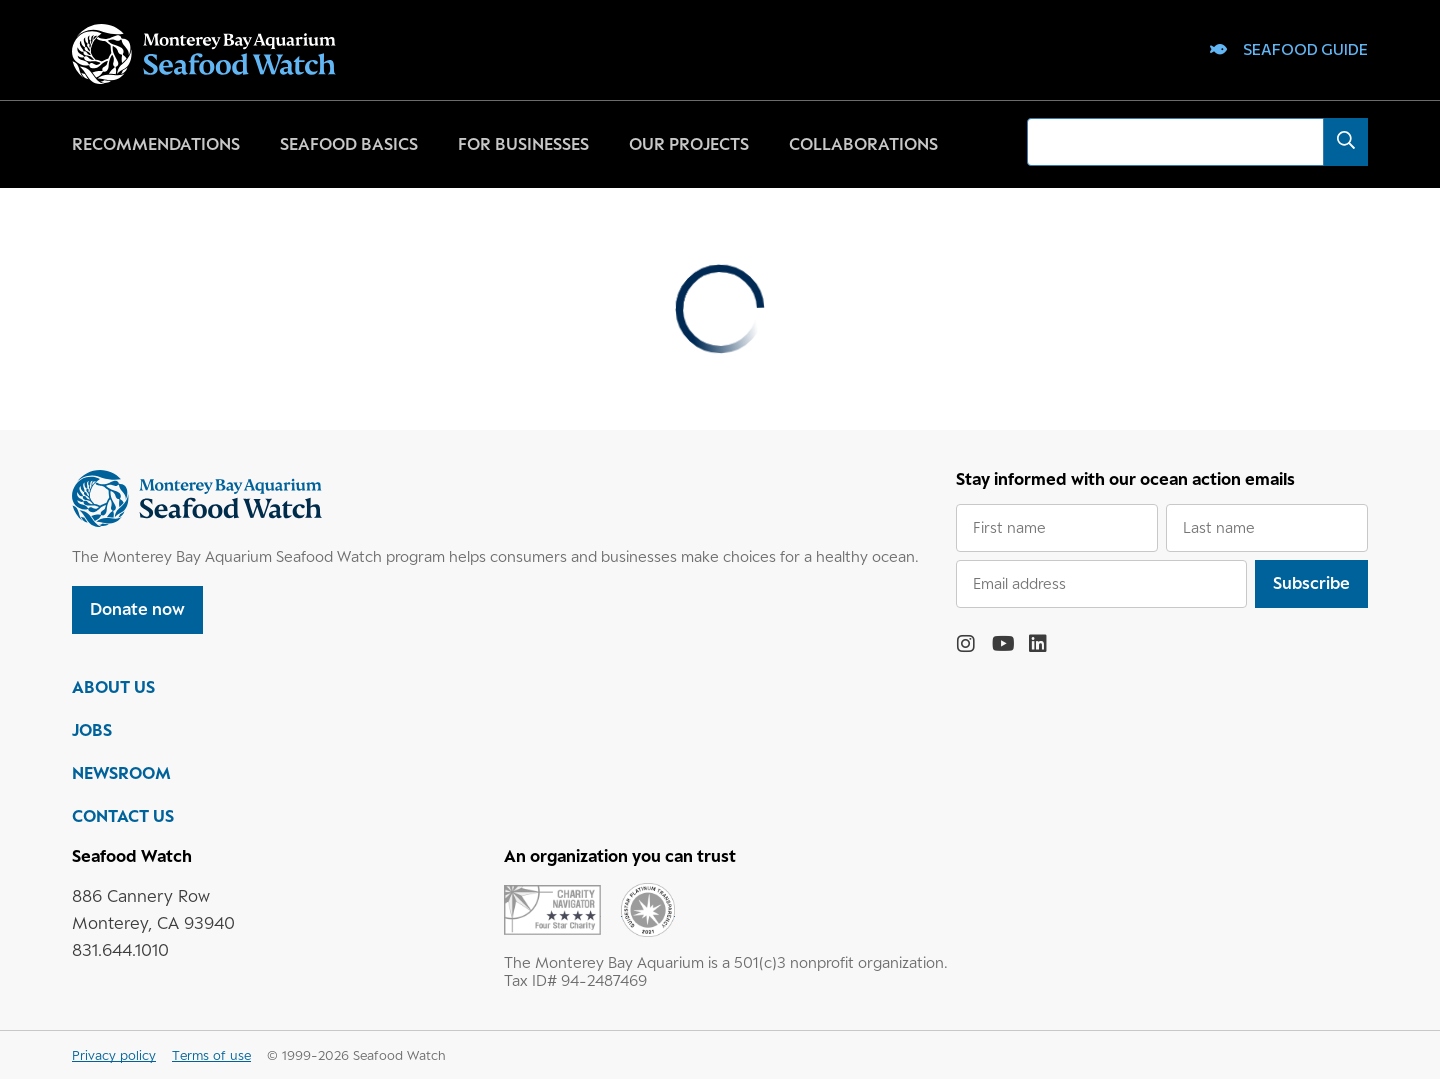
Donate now (137, 609)
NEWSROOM (121, 773)
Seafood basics (349, 144)
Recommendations (156, 144)
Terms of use (211, 1055)
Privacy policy (114, 1055)
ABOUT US (113, 687)
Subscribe (1311, 583)
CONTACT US (123, 816)
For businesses (523, 144)
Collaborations (863, 144)
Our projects (689, 144)
